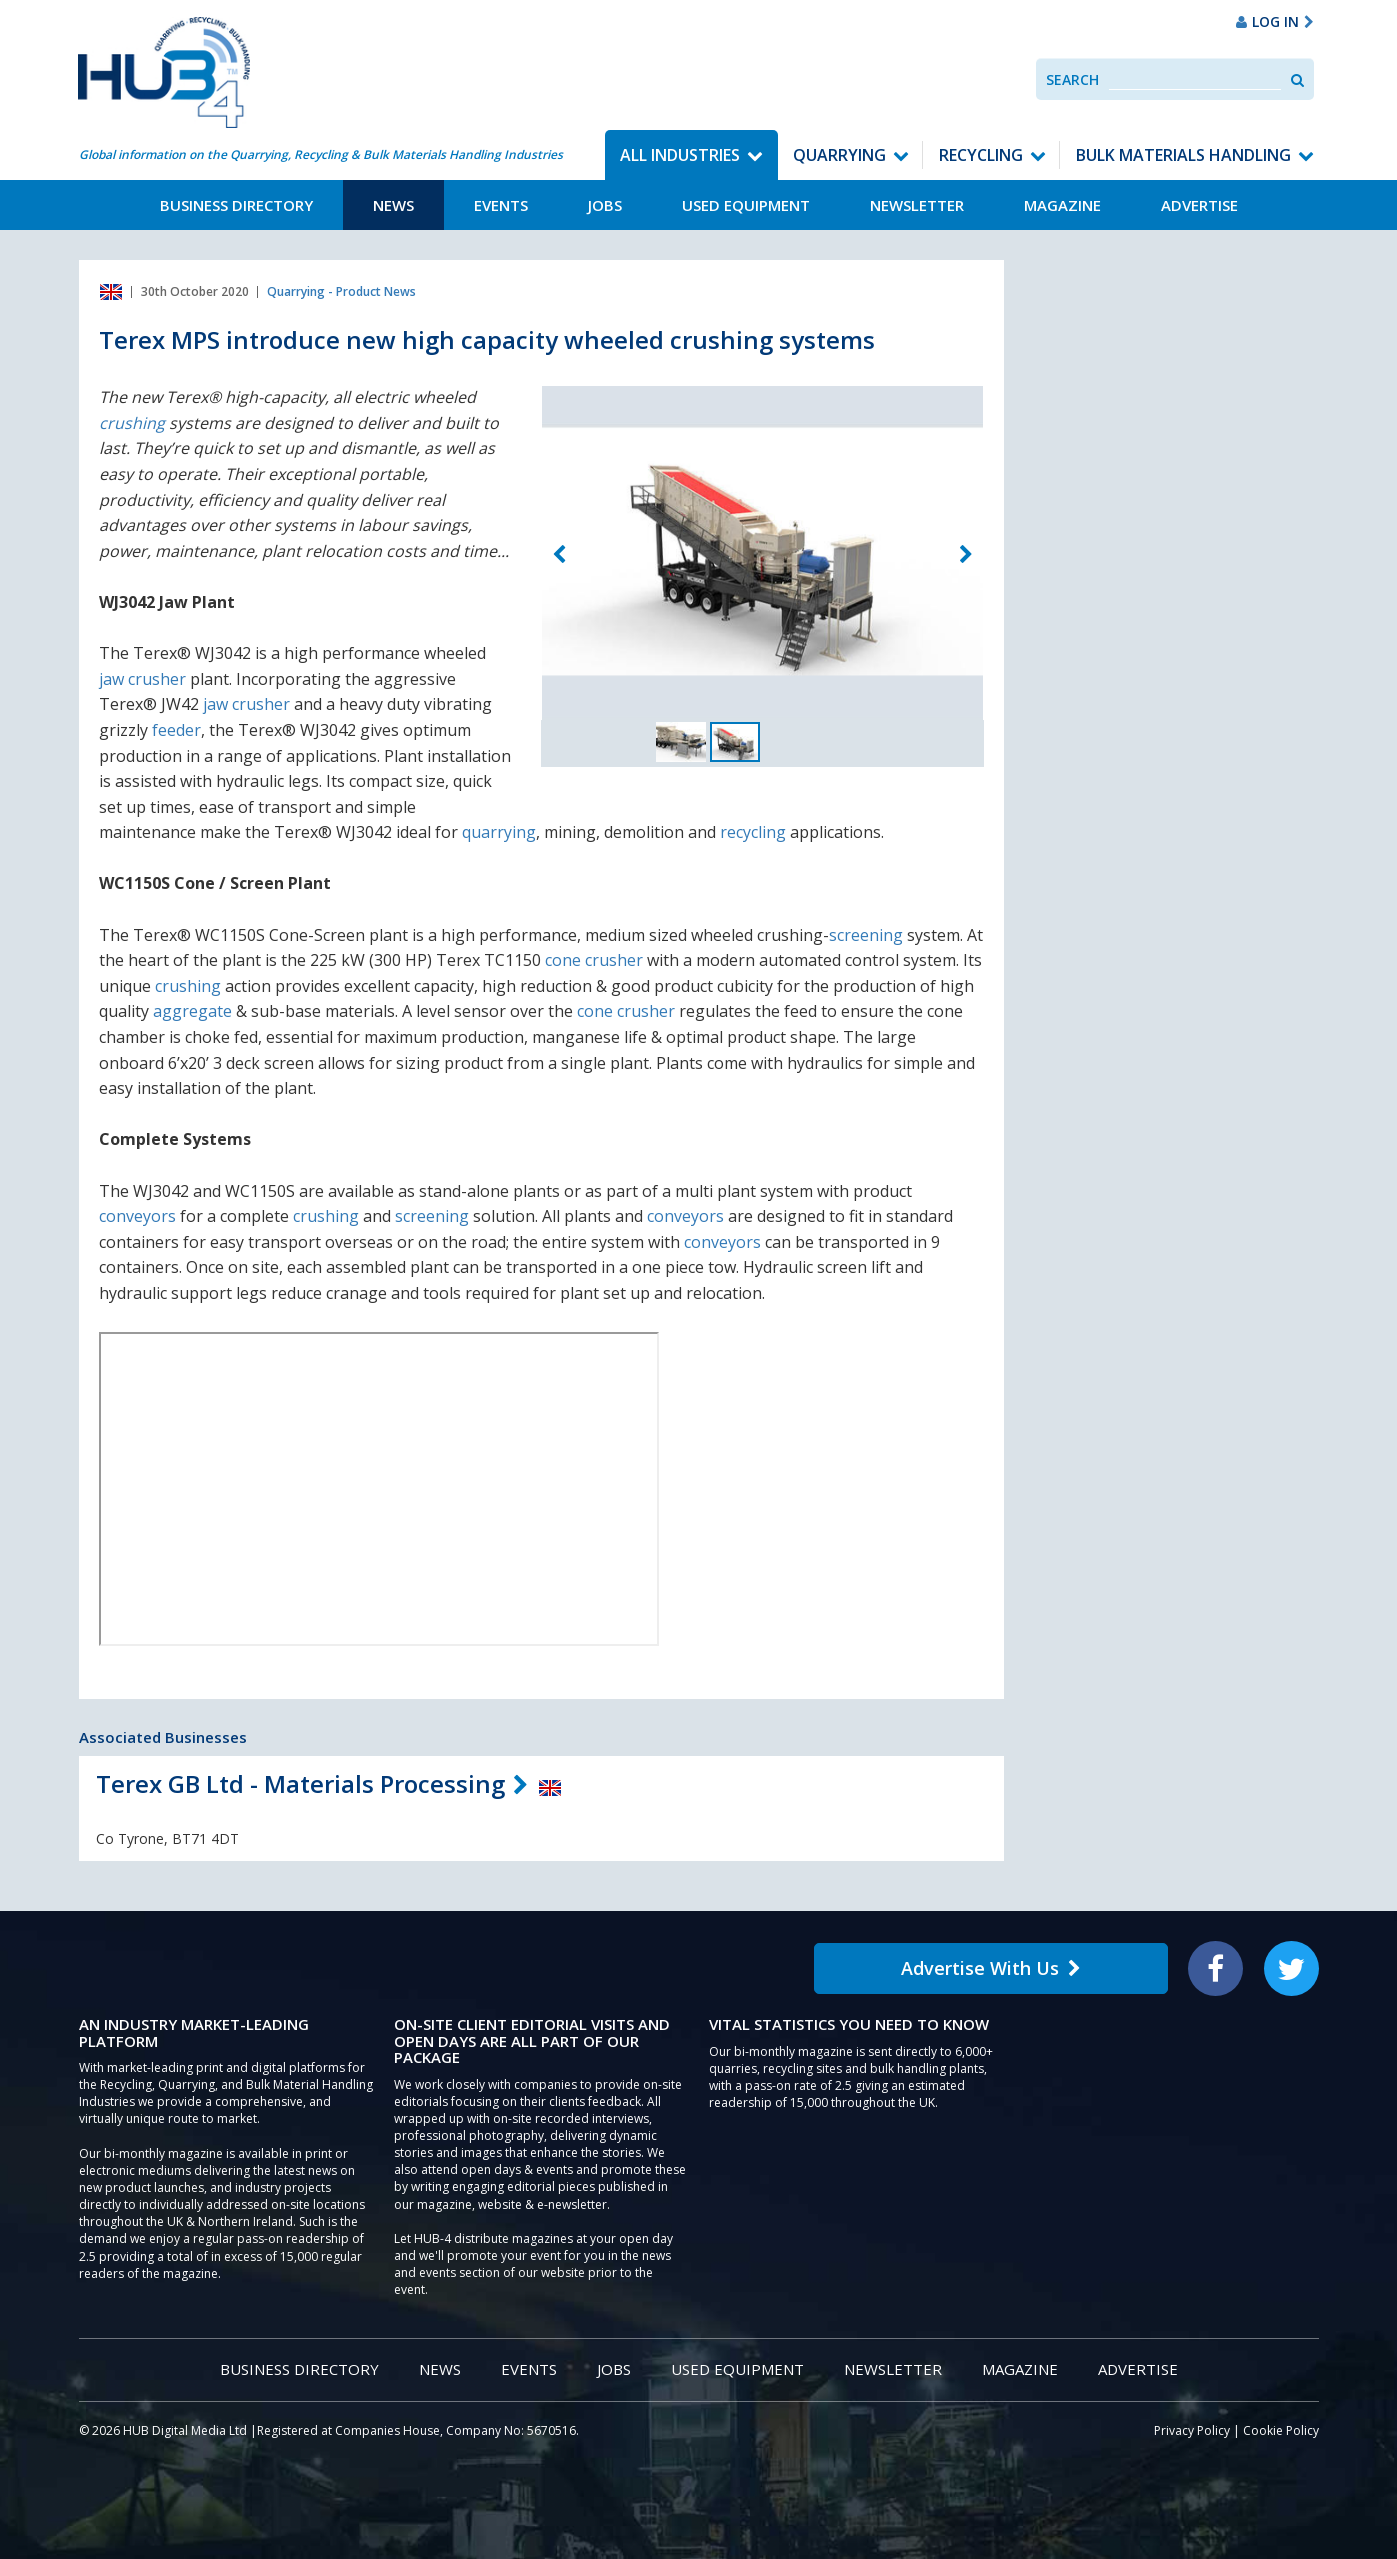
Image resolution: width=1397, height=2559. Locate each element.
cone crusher (594, 960)
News (393, 205)
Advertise (1199, 205)
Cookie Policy (1281, 2430)
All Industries (680, 155)
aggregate (192, 1011)
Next (966, 555)
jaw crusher (142, 679)
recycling (753, 832)
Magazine (1062, 205)
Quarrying (839, 155)
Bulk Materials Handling (1183, 155)
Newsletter (917, 205)
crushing (132, 423)
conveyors (137, 1216)
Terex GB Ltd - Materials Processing (300, 1783)
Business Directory (236, 205)
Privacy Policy (1192, 2430)
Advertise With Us (991, 1968)
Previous (559, 555)
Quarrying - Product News (341, 291)
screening (866, 935)
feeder (176, 730)
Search (1072, 79)
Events (501, 205)
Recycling (981, 155)
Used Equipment (746, 205)
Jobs (605, 205)
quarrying (499, 832)
